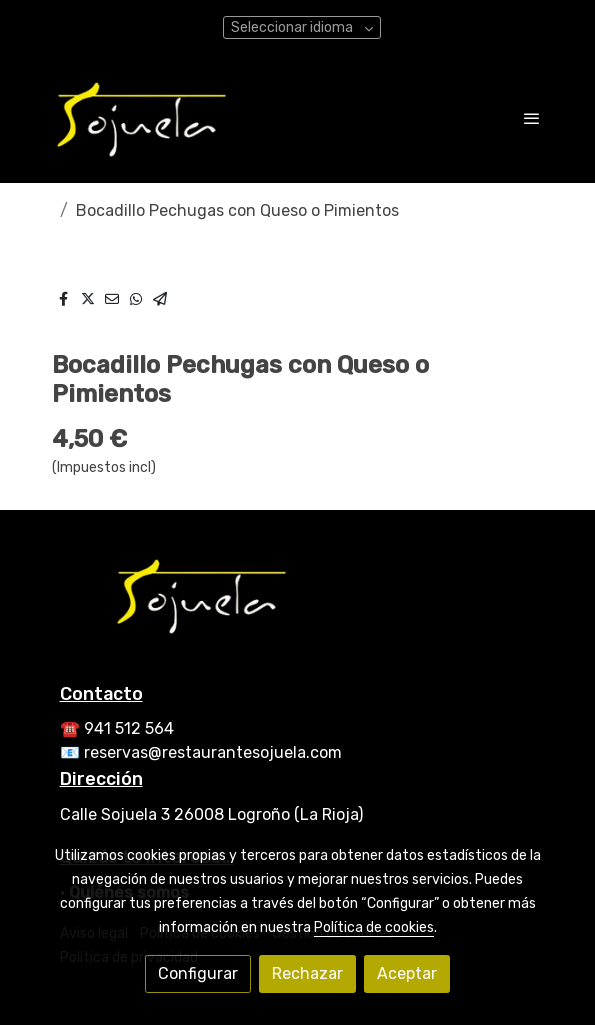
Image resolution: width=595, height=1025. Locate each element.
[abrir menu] (532, 118)
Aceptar (407, 973)
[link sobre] (298, 607)
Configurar (198, 973)
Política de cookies (374, 927)
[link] (142, 118)
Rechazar (307, 973)
